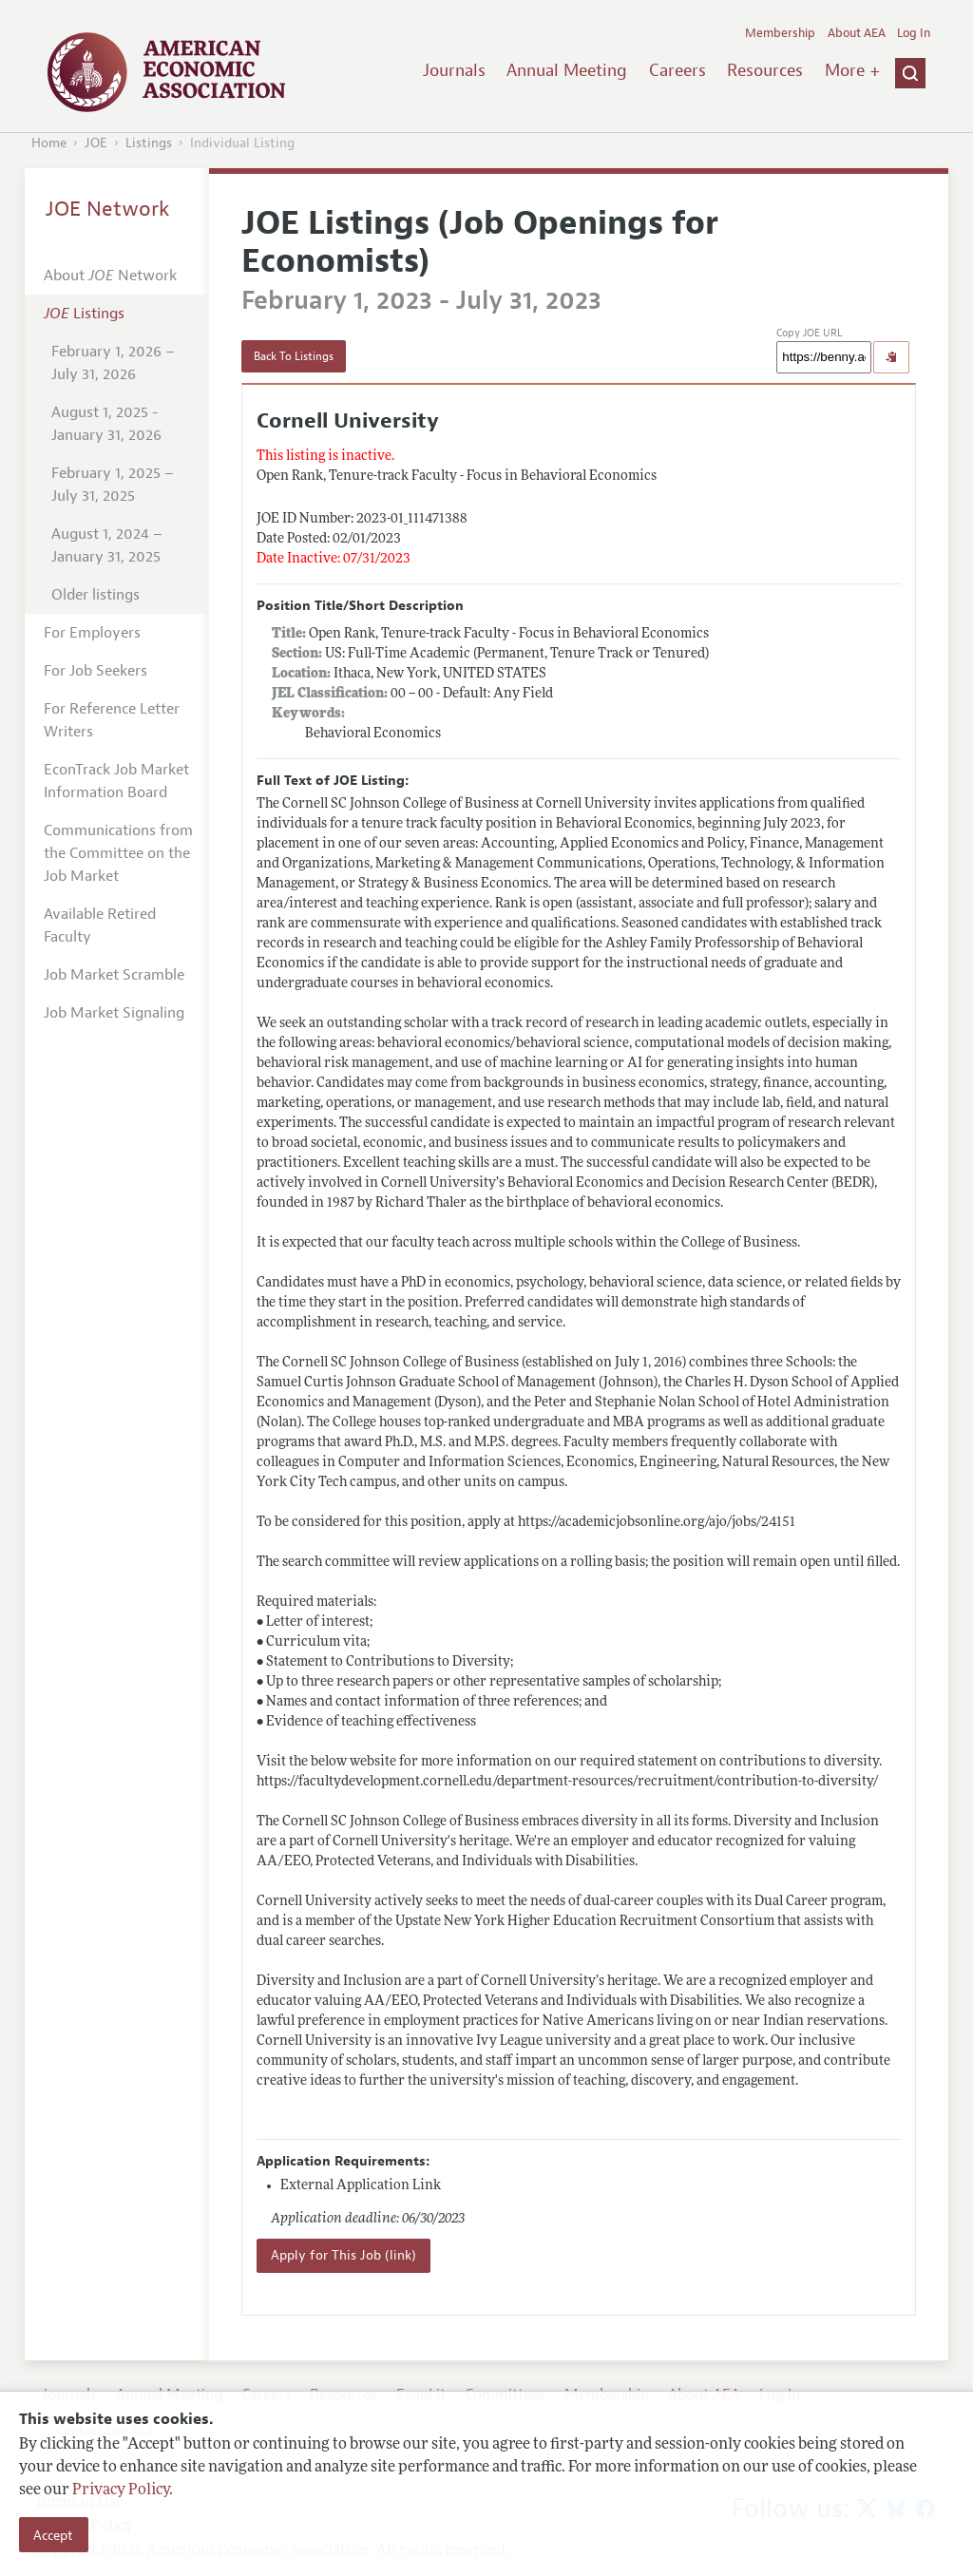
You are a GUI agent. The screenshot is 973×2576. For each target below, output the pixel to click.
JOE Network (108, 209)
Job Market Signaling (114, 1012)
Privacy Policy (120, 2490)
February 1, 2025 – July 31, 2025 (112, 485)
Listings (148, 143)
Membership (780, 33)
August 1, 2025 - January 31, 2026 (106, 424)
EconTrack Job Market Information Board (116, 781)
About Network (110, 275)
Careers (677, 70)
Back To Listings (294, 356)
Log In (913, 33)
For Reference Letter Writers (112, 720)
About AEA (857, 33)
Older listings (95, 594)
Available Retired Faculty (100, 925)
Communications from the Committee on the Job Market (118, 853)
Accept (53, 2535)
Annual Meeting (566, 70)
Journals (454, 70)
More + (852, 70)
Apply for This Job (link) (343, 2255)
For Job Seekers (95, 670)
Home (49, 143)
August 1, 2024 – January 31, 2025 (106, 545)
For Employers (92, 632)
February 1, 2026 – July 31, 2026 (113, 363)
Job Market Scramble (114, 974)
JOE (96, 143)
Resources (765, 70)
